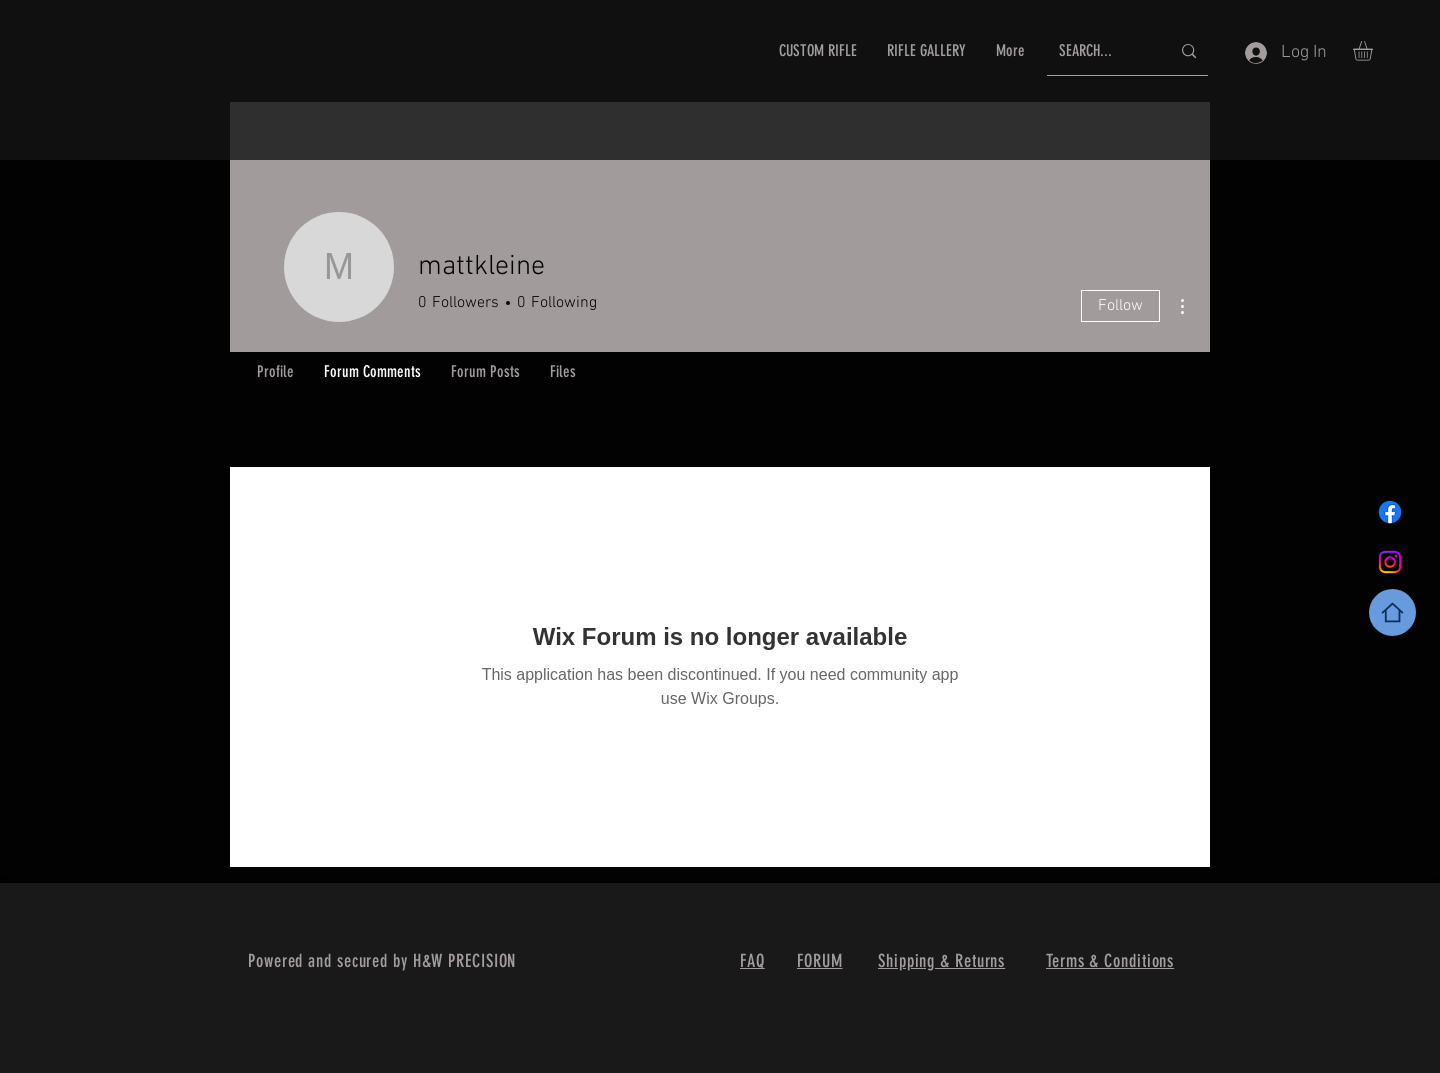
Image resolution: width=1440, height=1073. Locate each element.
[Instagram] (1390, 562)
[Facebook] (1390, 512)
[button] (1374, 51)
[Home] (1392, 612)
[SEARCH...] (1099, 51)
